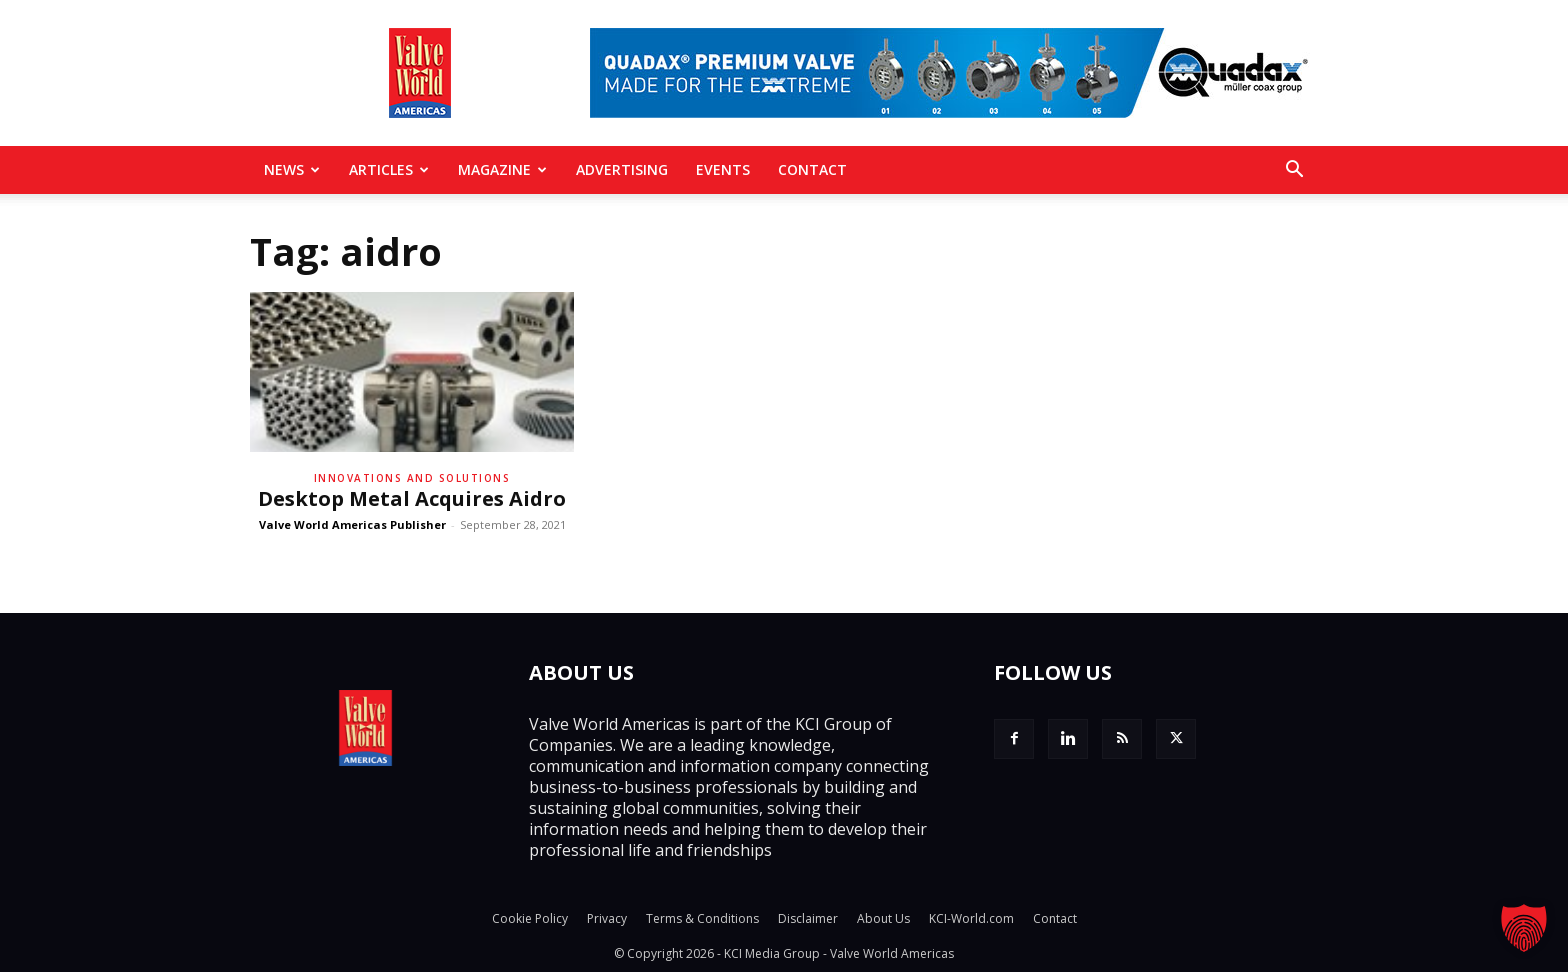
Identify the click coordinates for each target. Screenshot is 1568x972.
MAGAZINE (502, 169)
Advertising (622, 169)
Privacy (607, 918)
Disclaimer (808, 918)
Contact (812, 169)
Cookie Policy (530, 918)
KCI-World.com (971, 918)
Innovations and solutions (412, 478)
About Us (883, 918)
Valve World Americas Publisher (352, 524)
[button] (1294, 171)
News (292, 169)
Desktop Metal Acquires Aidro (412, 498)
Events (723, 169)
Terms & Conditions (702, 918)
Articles (389, 169)
